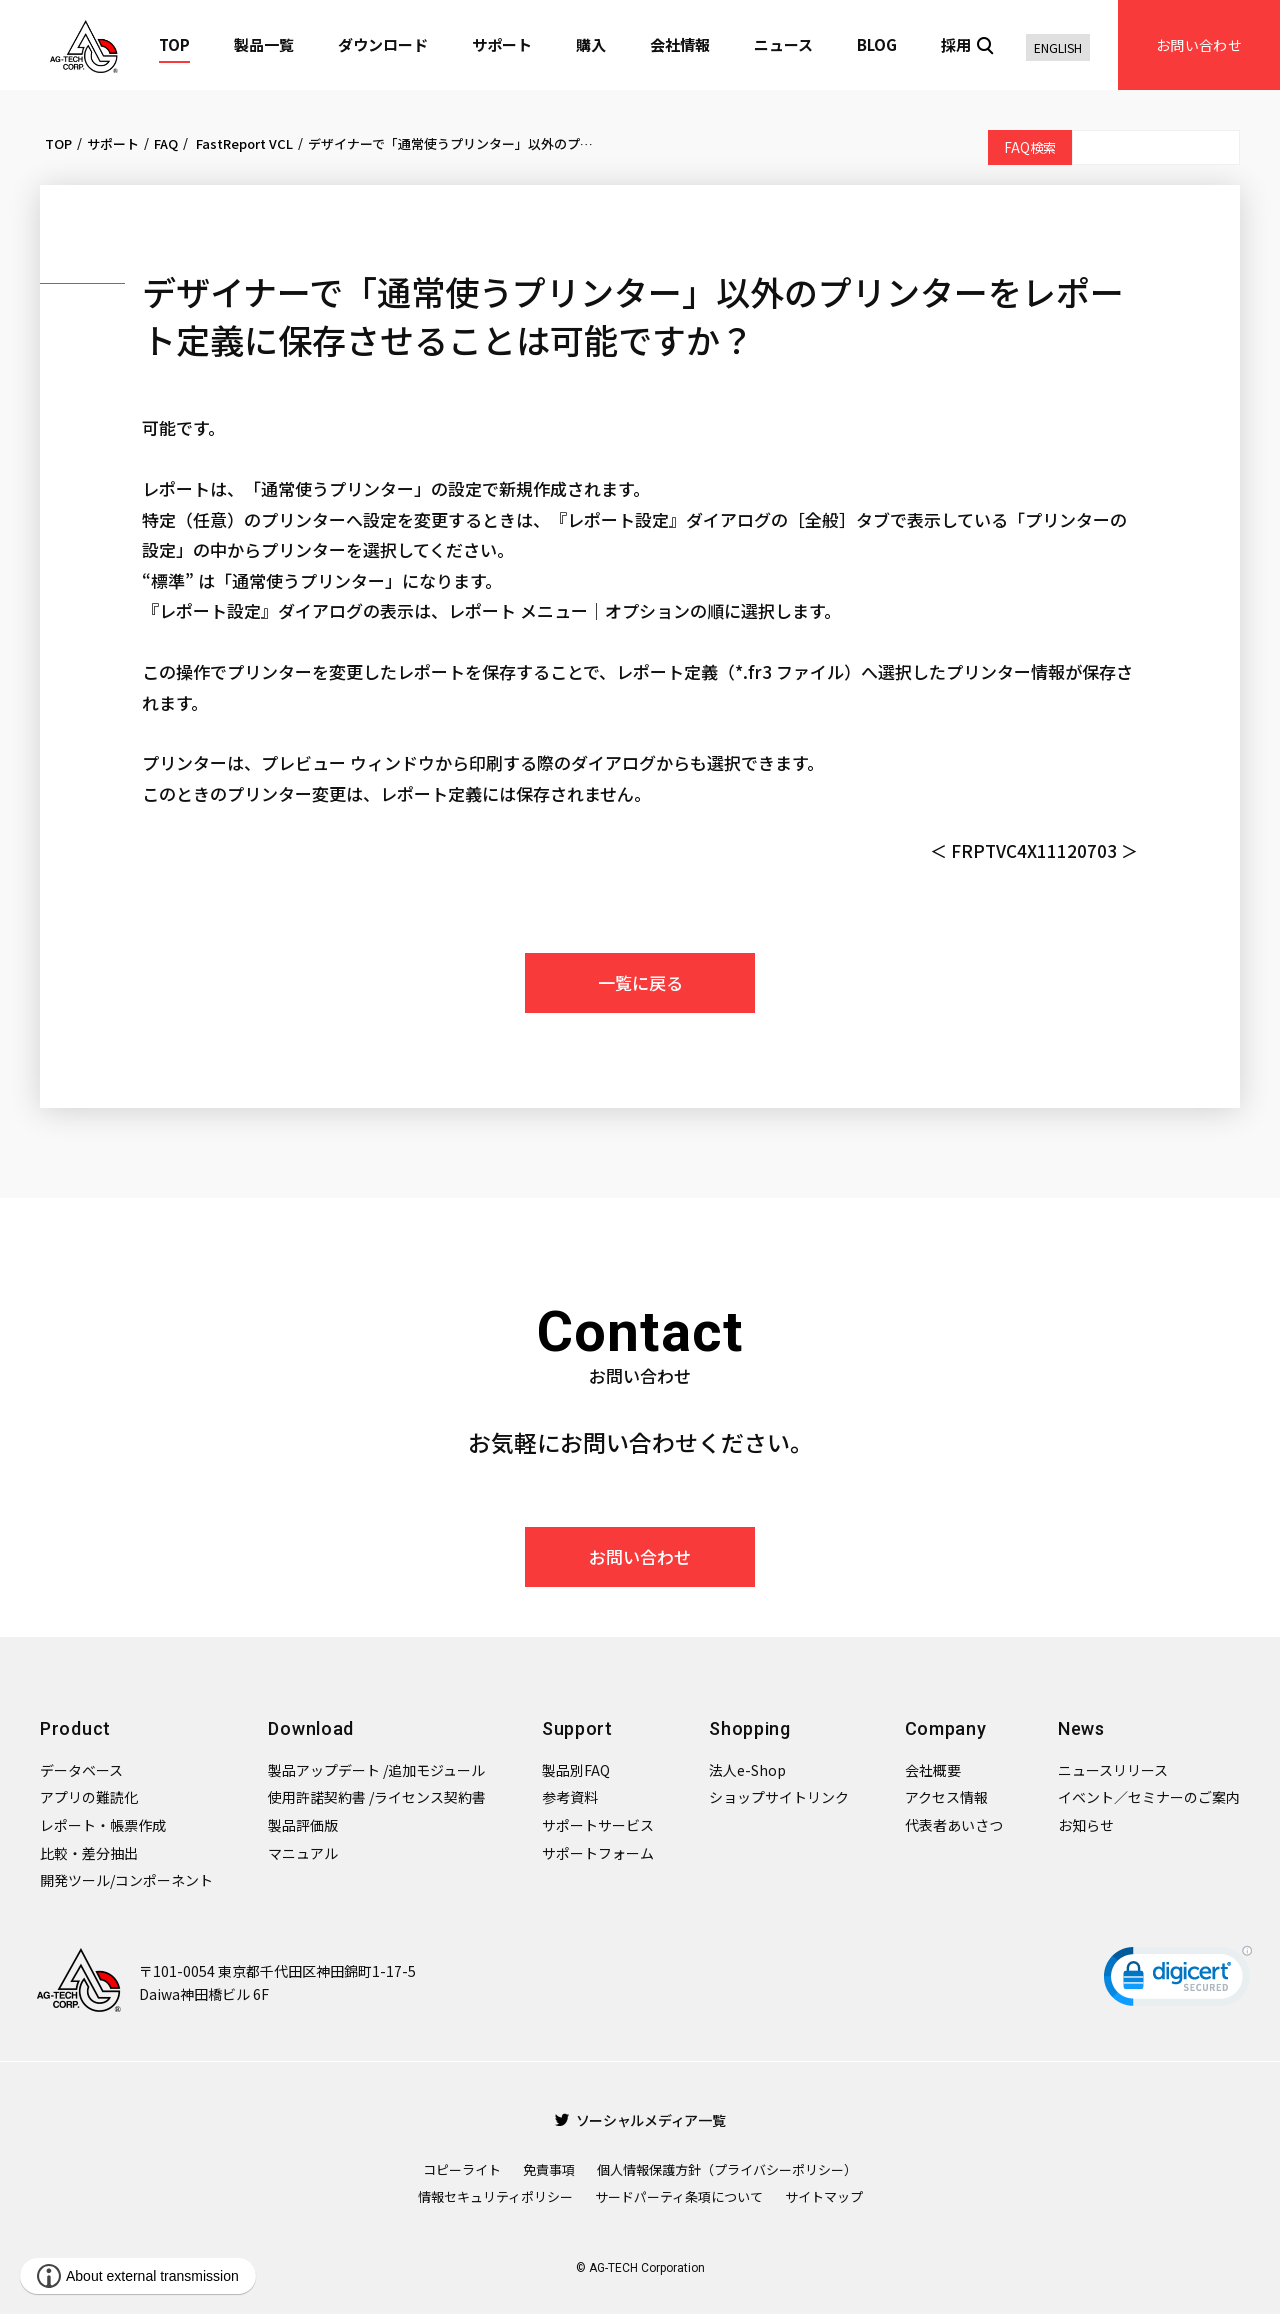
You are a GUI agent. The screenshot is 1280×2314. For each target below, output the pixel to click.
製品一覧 (264, 44)
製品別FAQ (576, 1770)
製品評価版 (303, 1825)
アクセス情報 (946, 1797)
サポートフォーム (598, 1853)
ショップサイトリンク (779, 1797)
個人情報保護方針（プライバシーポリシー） (727, 2169)
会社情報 (680, 44)
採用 (956, 44)
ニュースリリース (1113, 1770)
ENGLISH (1058, 47)
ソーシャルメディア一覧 (640, 2120)
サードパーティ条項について (679, 2196)
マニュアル (303, 1853)
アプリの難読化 (89, 1797)
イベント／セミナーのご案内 (1149, 1797)
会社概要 (933, 1770)
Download (311, 1728)
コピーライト (462, 2169)
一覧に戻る (640, 982)
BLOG (877, 44)
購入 (591, 44)
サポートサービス (598, 1825)
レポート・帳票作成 (103, 1825)
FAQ (166, 143)
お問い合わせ (1199, 45)
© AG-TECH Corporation (640, 2268)
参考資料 (570, 1797)
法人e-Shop (747, 1770)
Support (577, 1728)
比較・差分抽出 (89, 1853)
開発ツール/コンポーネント (126, 1880)
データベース (81, 1770)
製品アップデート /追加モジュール (376, 1770)
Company (946, 1728)
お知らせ (1086, 1825)
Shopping (750, 1728)
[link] (1178, 1980)
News (1081, 1728)
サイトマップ (824, 2196)
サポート (502, 44)
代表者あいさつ (954, 1825)
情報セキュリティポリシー (495, 2196)
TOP (174, 44)
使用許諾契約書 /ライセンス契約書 (377, 1797)
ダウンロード (383, 44)
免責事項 (549, 2169)
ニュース (783, 44)
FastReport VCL (243, 143)
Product (75, 1728)
